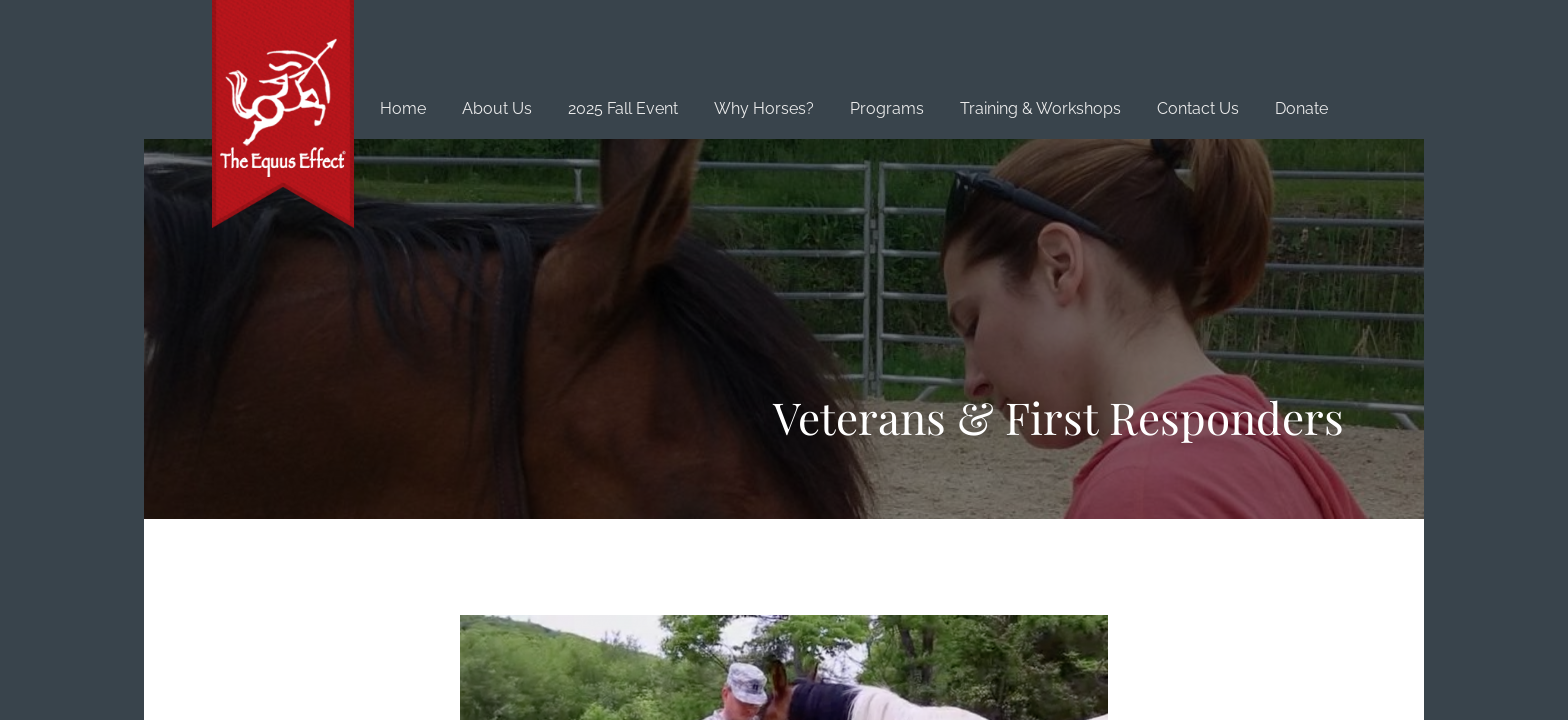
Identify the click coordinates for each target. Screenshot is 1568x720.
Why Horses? (764, 108)
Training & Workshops (1040, 108)
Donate (1301, 108)
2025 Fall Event (623, 108)
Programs (887, 108)
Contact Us (1198, 108)
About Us (497, 108)
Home (403, 108)
